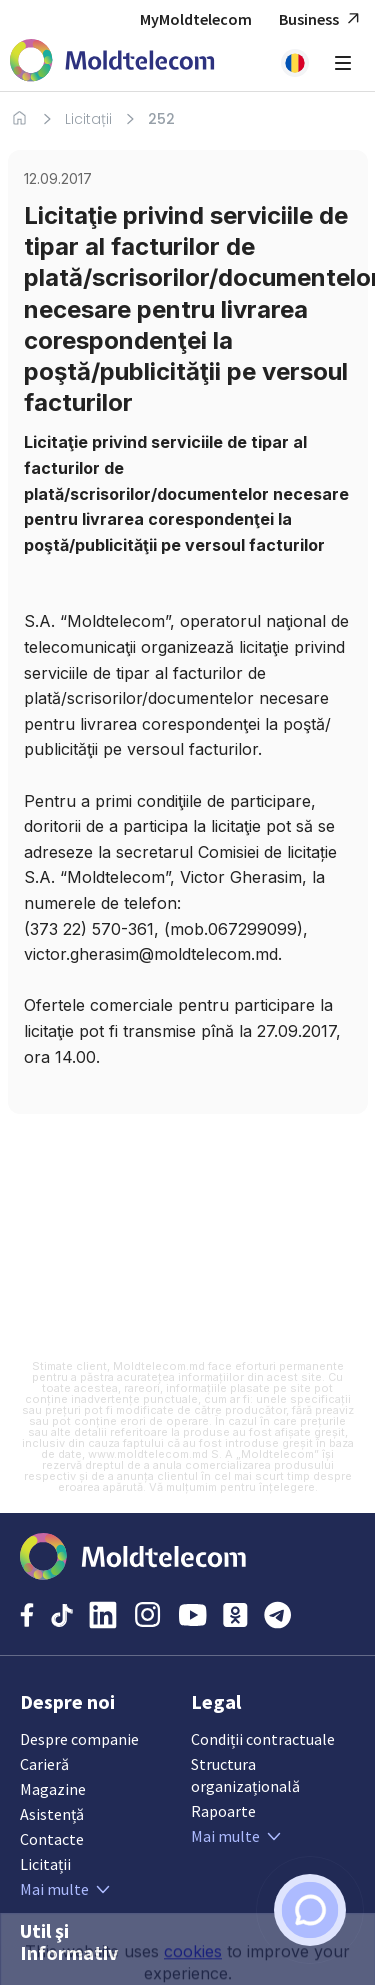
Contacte (52, 1839)
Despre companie (79, 1739)
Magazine (53, 1789)
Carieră (44, 1764)
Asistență (52, 1814)
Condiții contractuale (263, 1739)
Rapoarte (223, 1811)
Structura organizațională (245, 1775)
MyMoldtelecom (196, 19)
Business (322, 19)
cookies (193, 1974)
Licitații (88, 119)
